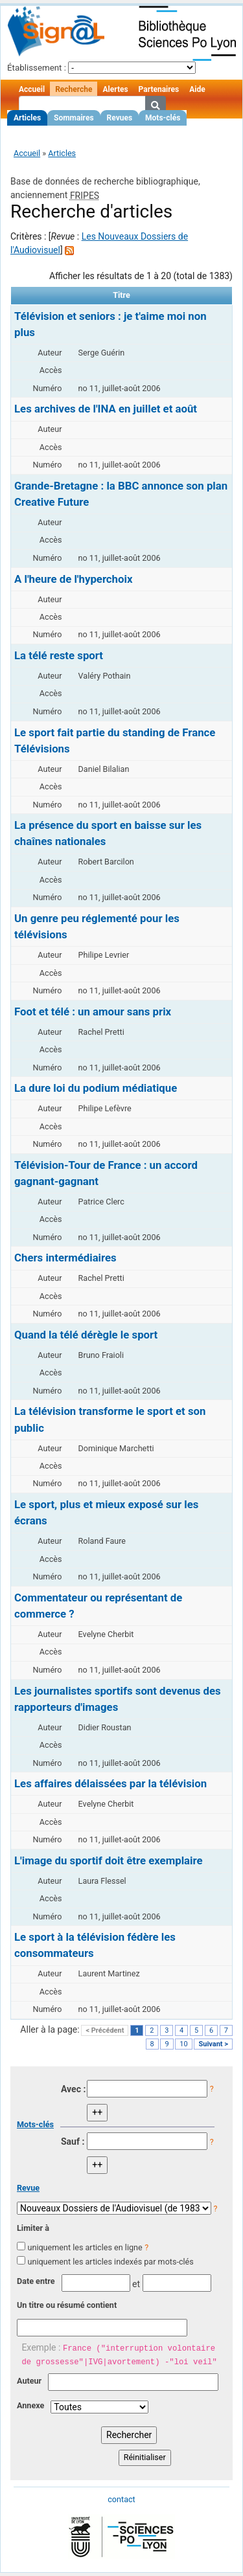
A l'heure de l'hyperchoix (73, 578)
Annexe (30, 2405)
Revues (120, 117)
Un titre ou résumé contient (67, 2305)
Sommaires (73, 117)
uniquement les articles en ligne (84, 2247)
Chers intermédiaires (65, 1257)
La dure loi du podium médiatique (95, 1087)
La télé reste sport (58, 655)
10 (183, 2044)
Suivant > (213, 2044)
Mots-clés (162, 117)
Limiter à (33, 2228)
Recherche (73, 89)
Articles (27, 117)
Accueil (32, 89)
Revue (28, 2188)
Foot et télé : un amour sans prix (92, 1011)
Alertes (115, 89)
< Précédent (105, 2030)
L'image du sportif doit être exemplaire (108, 1860)
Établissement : (36, 68)
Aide (197, 89)
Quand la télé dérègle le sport (85, 1334)
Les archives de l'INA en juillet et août (105, 408)
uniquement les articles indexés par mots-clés (110, 2261)
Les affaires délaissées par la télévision (110, 1783)
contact (121, 2499)
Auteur (29, 2381)
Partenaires (159, 89)
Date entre (36, 2281)
